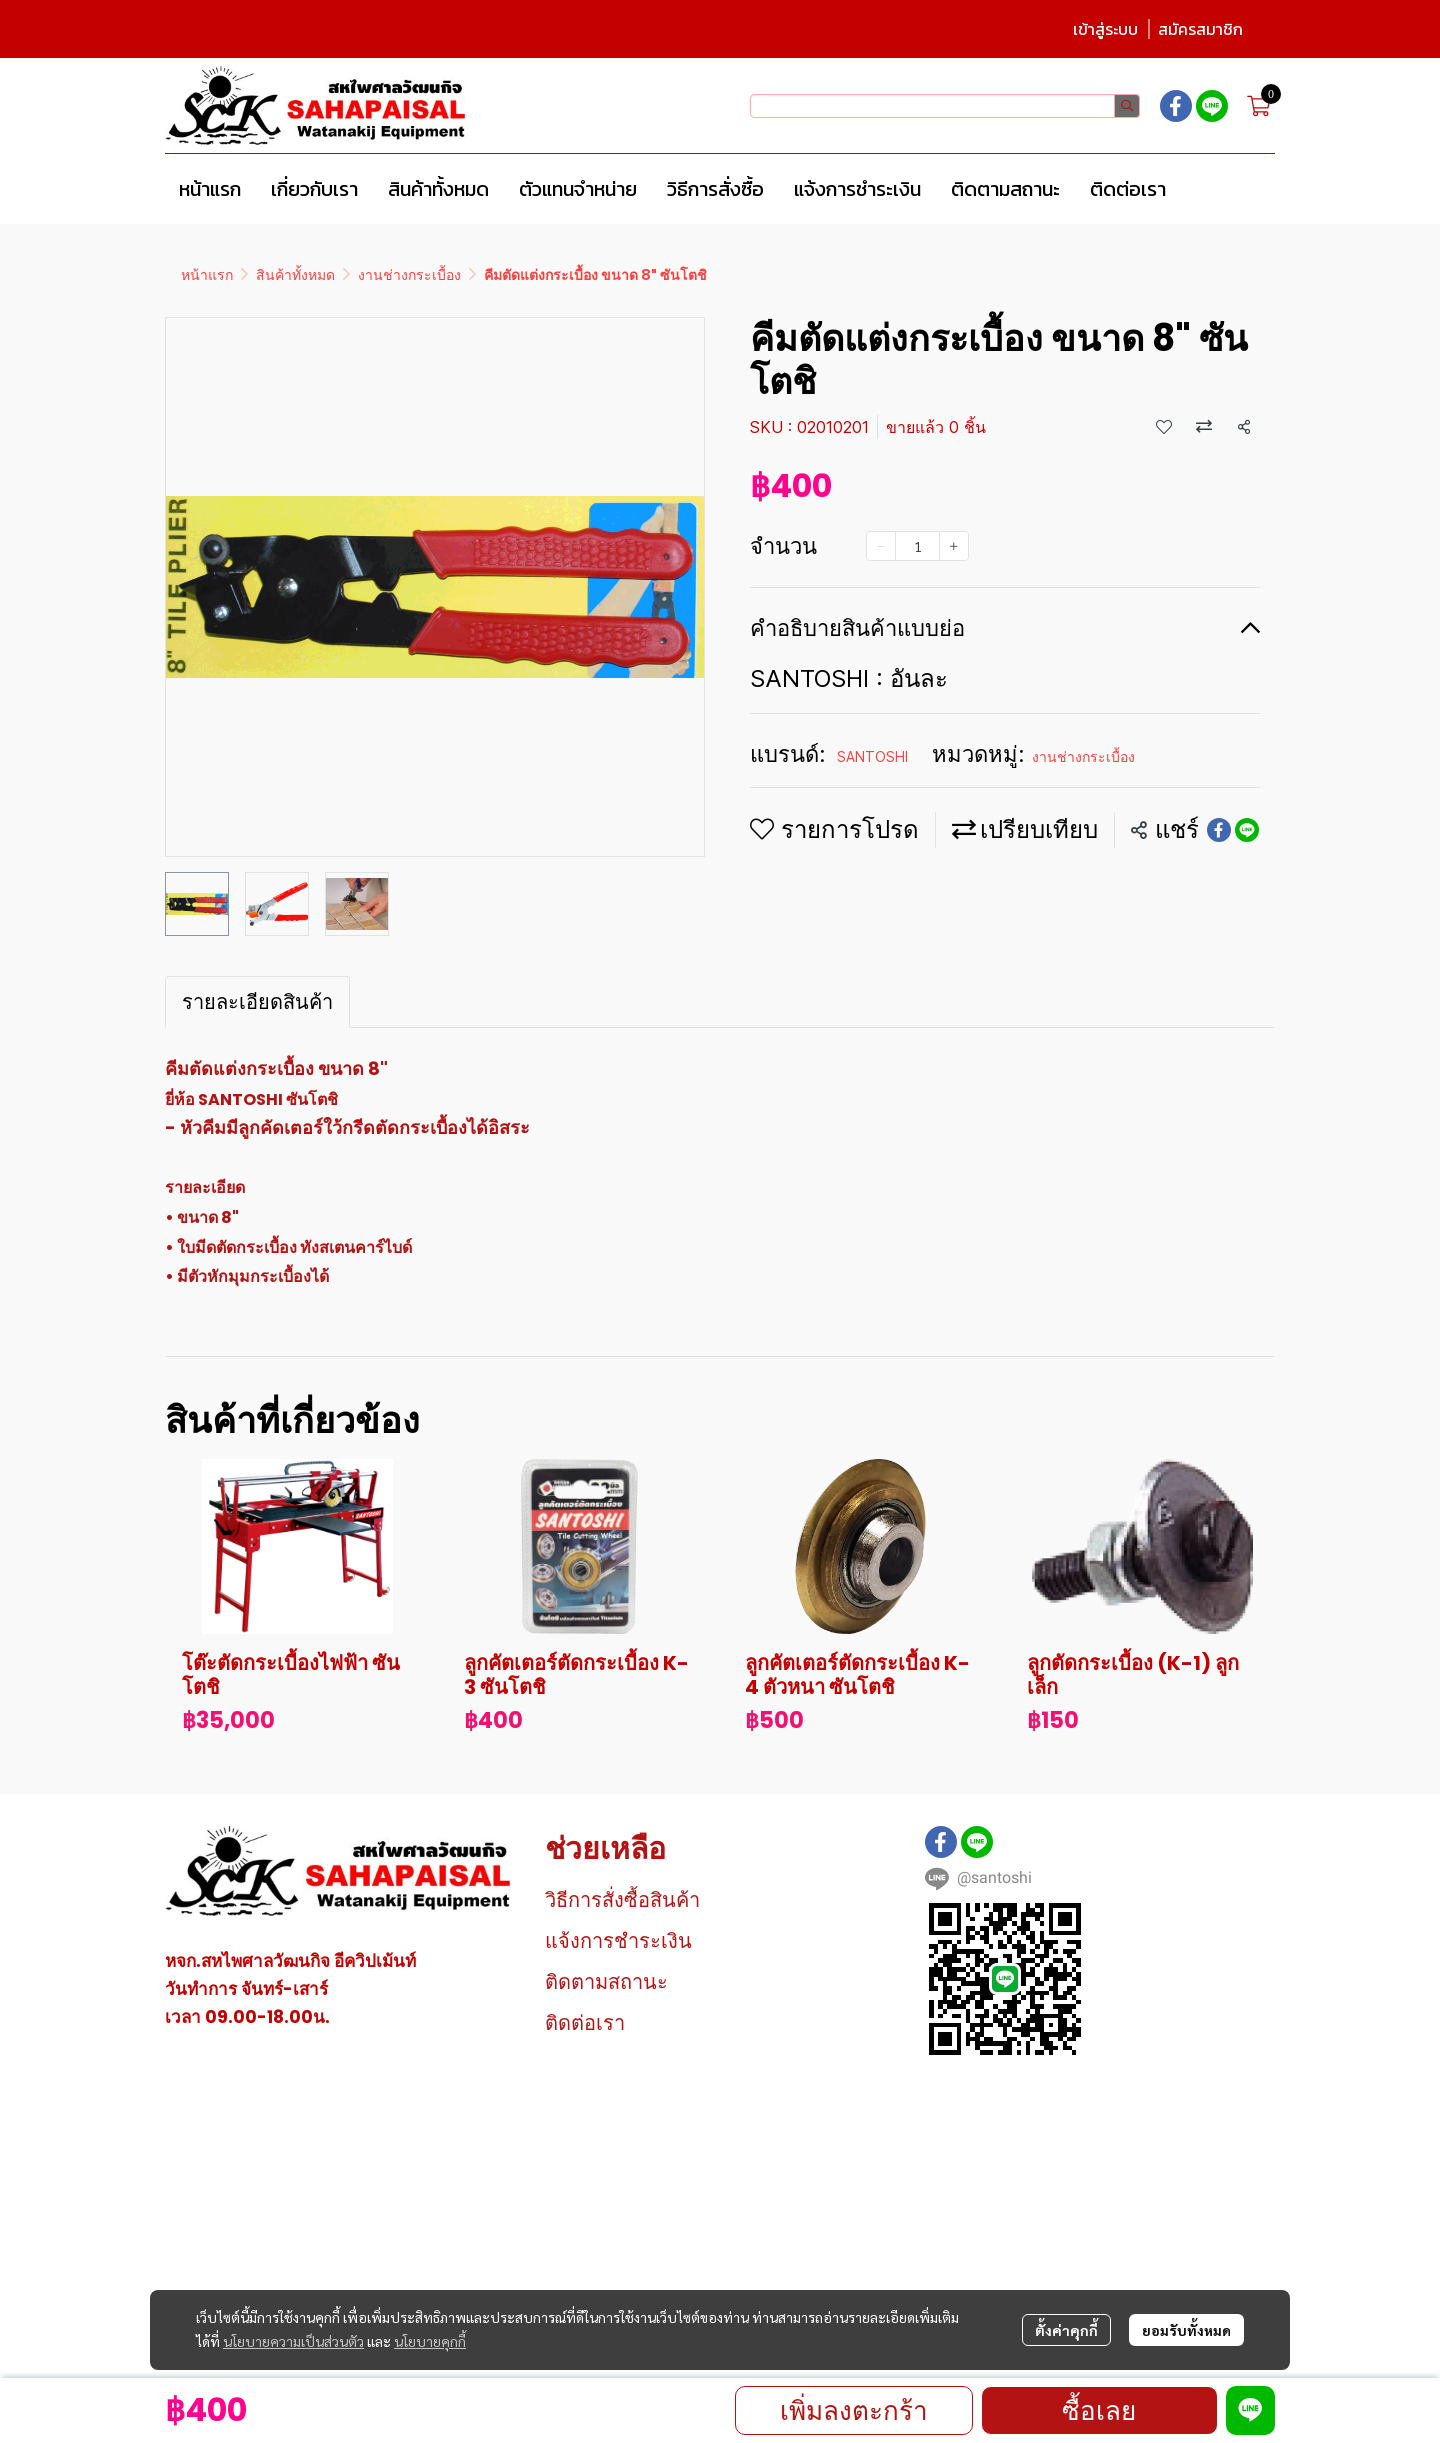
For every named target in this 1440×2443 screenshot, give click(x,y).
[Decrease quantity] (881, 546)
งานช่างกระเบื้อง (409, 274)
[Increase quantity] (954, 546)
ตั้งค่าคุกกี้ (1066, 2330)
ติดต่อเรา (585, 2023)
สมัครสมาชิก (1200, 29)
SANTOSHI (872, 756)
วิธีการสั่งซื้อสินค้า (622, 1900)
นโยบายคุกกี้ (430, 2341)
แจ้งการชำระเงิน (618, 1941)
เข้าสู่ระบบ (1105, 29)
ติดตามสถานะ (606, 1982)
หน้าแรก (207, 274)
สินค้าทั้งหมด (295, 274)
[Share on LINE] (1247, 830)
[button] (945, 106)
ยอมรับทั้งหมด (1186, 2330)
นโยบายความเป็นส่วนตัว (293, 2341)
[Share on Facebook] (1219, 830)
